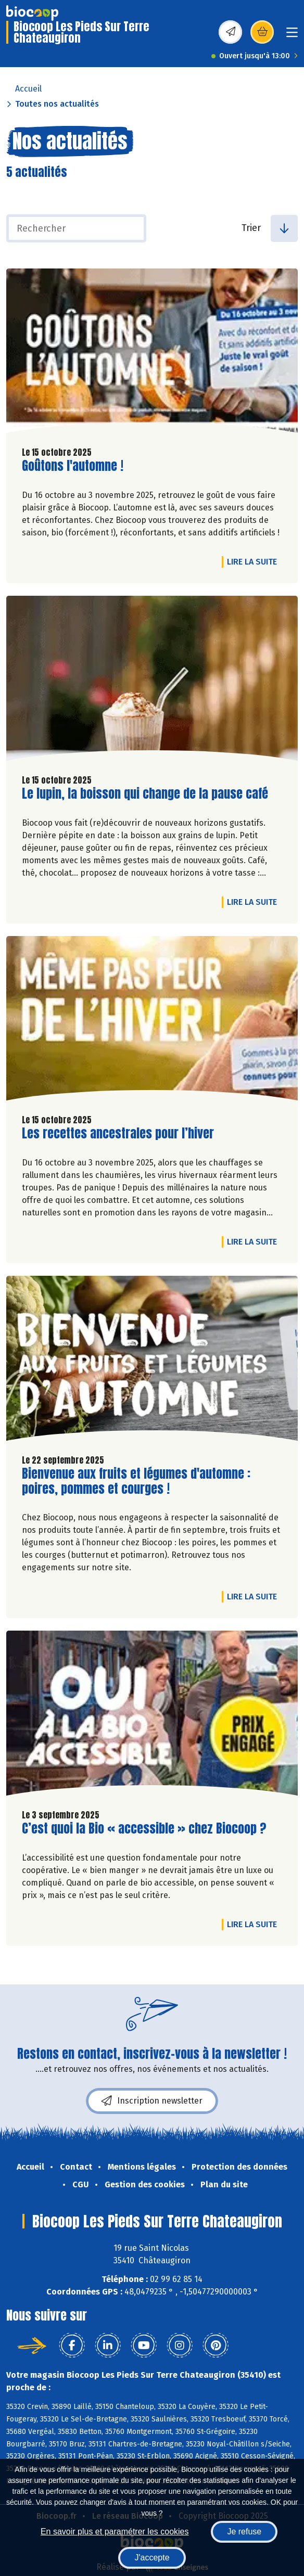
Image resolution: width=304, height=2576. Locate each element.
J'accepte (151, 2557)
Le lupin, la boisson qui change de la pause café (145, 793)
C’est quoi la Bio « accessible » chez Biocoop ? (144, 1828)
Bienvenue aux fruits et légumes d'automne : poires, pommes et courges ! (136, 1481)
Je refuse (244, 2531)
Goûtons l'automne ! (72, 465)
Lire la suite (254, 561)
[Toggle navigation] (292, 35)
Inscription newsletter (152, 2101)
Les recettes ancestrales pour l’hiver (118, 1133)
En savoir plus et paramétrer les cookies (115, 2531)
